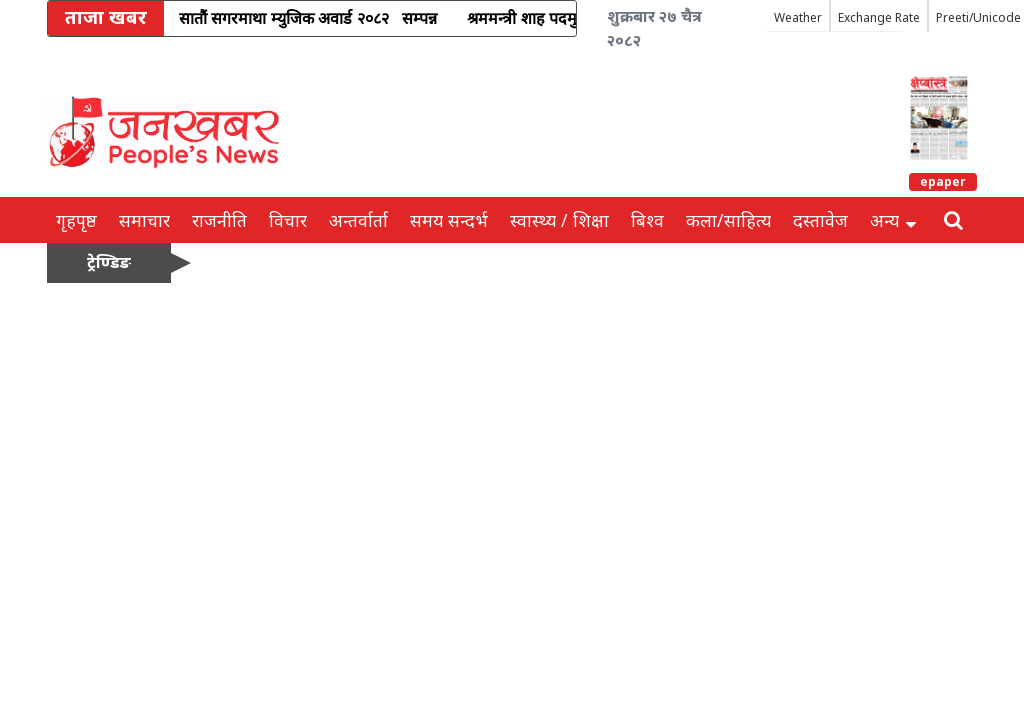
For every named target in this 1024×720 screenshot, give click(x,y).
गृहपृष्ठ (76, 220)
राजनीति (219, 220)
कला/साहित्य (728, 220)
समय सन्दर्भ (449, 220)
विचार (288, 220)
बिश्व (647, 220)
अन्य (893, 220)
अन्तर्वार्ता (358, 220)
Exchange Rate (879, 17)
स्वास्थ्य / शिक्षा (559, 220)
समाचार (144, 220)
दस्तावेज (820, 220)
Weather (798, 17)
